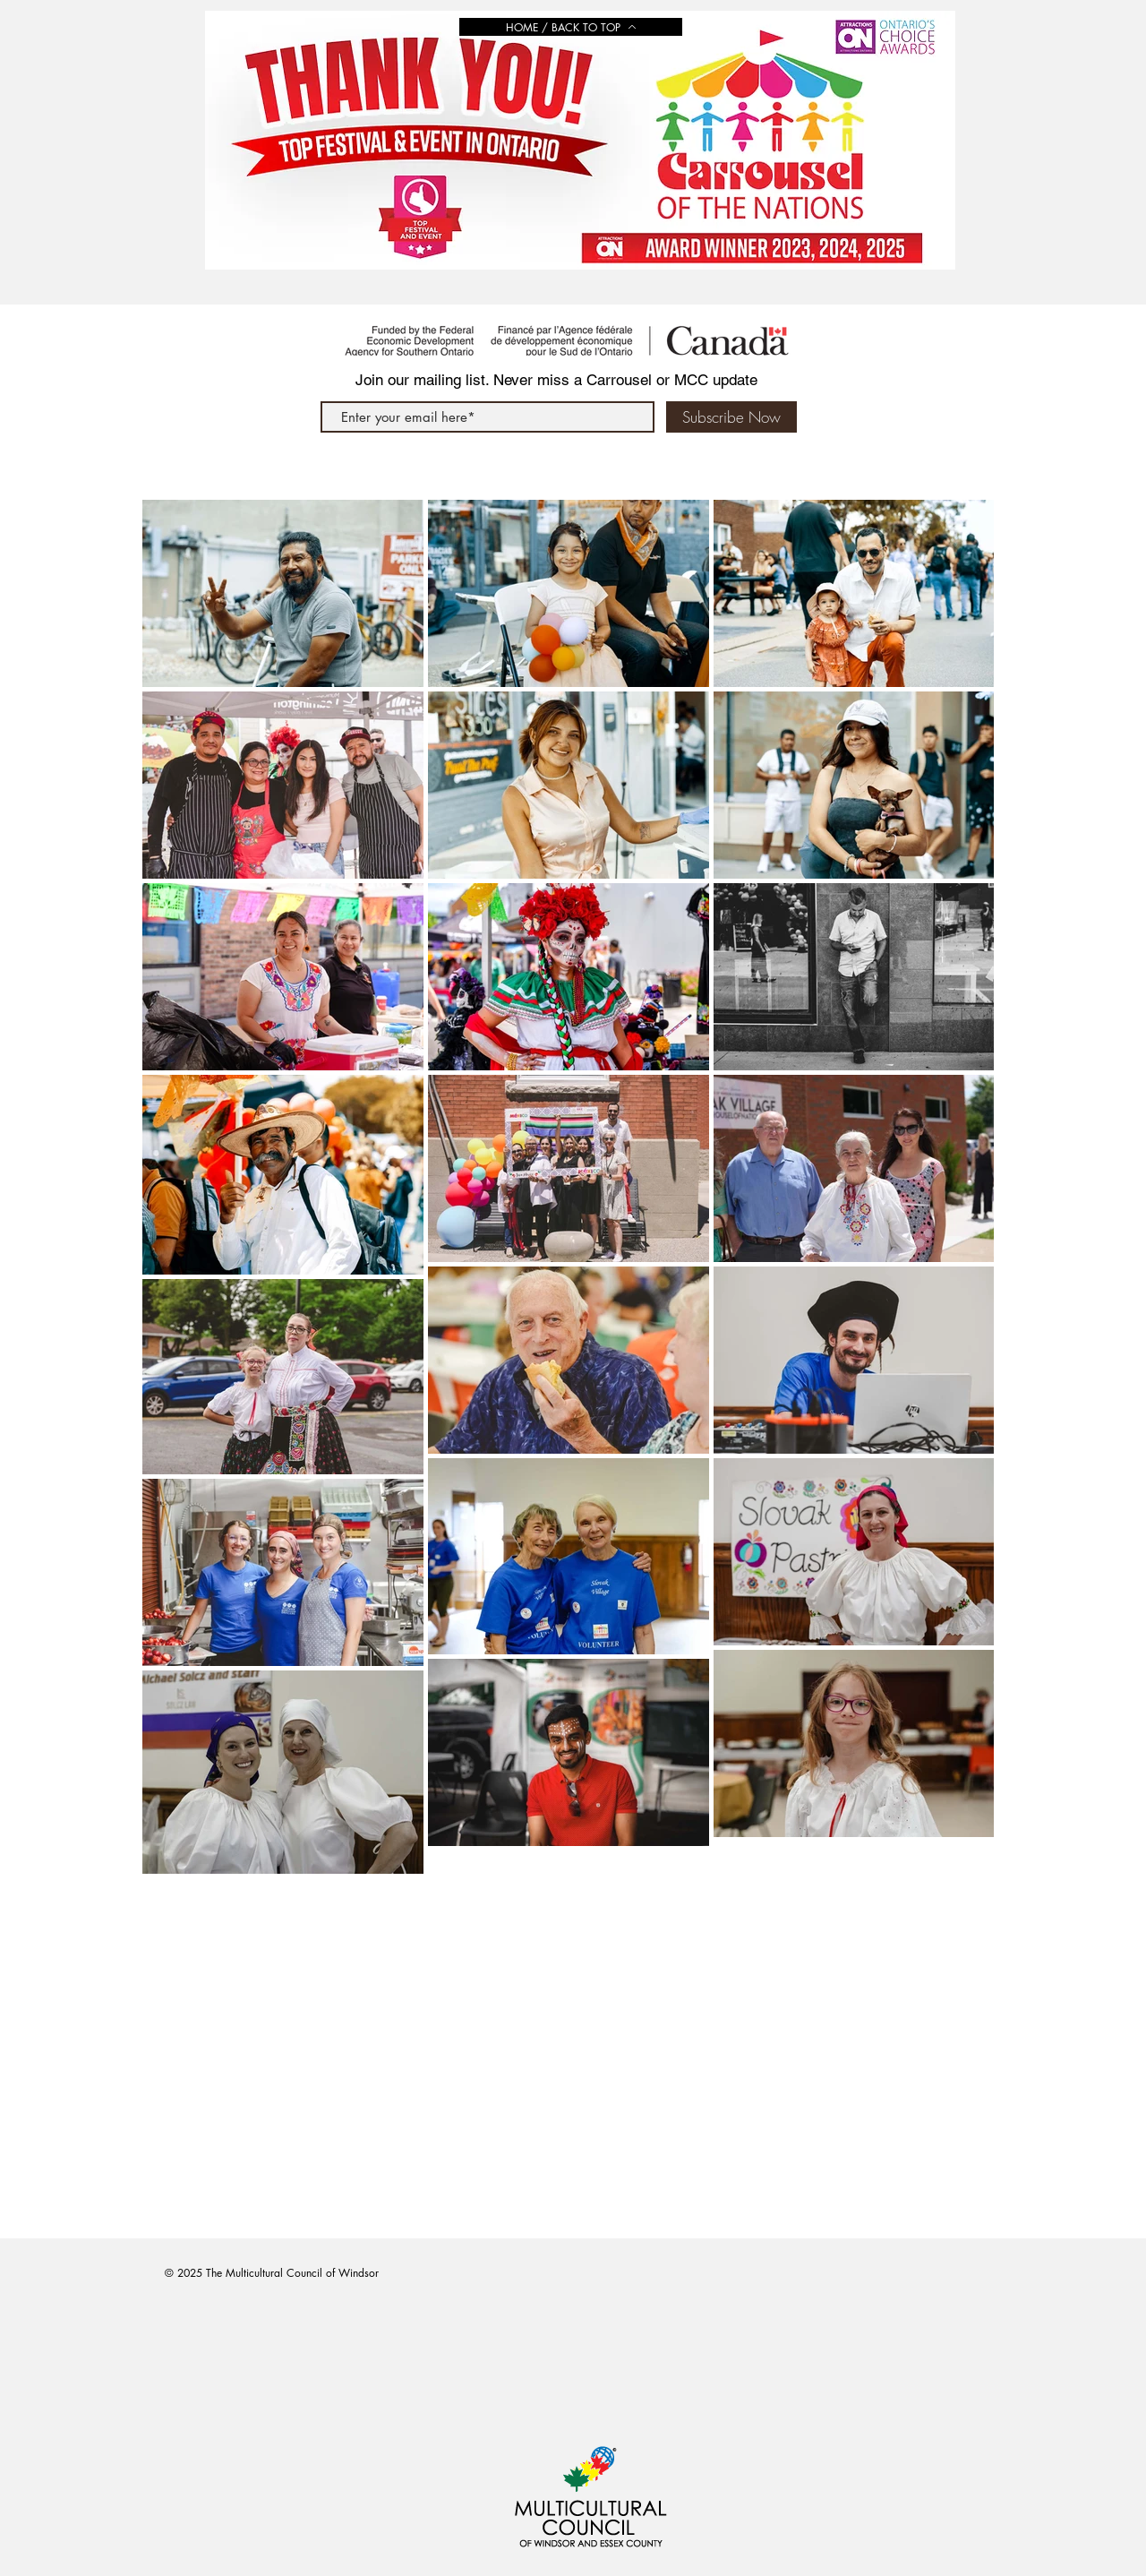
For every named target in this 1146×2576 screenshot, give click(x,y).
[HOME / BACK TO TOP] (570, 27)
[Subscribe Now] (731, 417)
